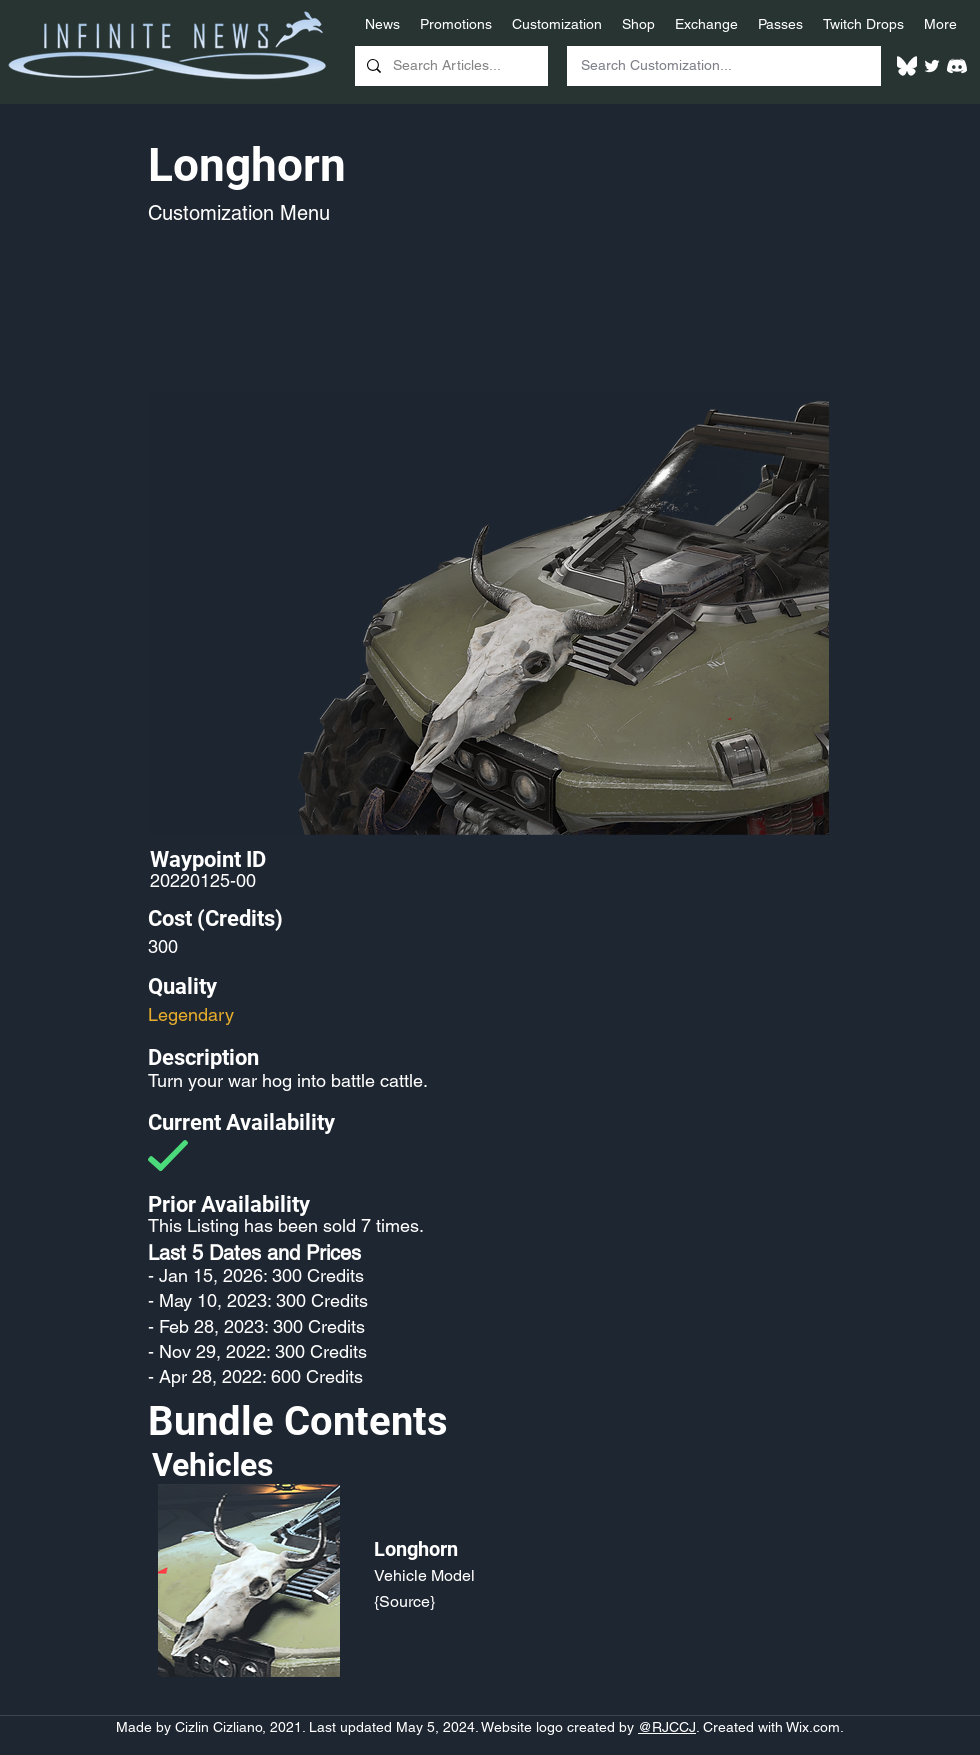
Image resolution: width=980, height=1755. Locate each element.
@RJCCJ (667, 1727)
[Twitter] (932, 66)
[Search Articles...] (449, 66)
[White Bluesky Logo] (907, 66)
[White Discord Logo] (957, 66)
